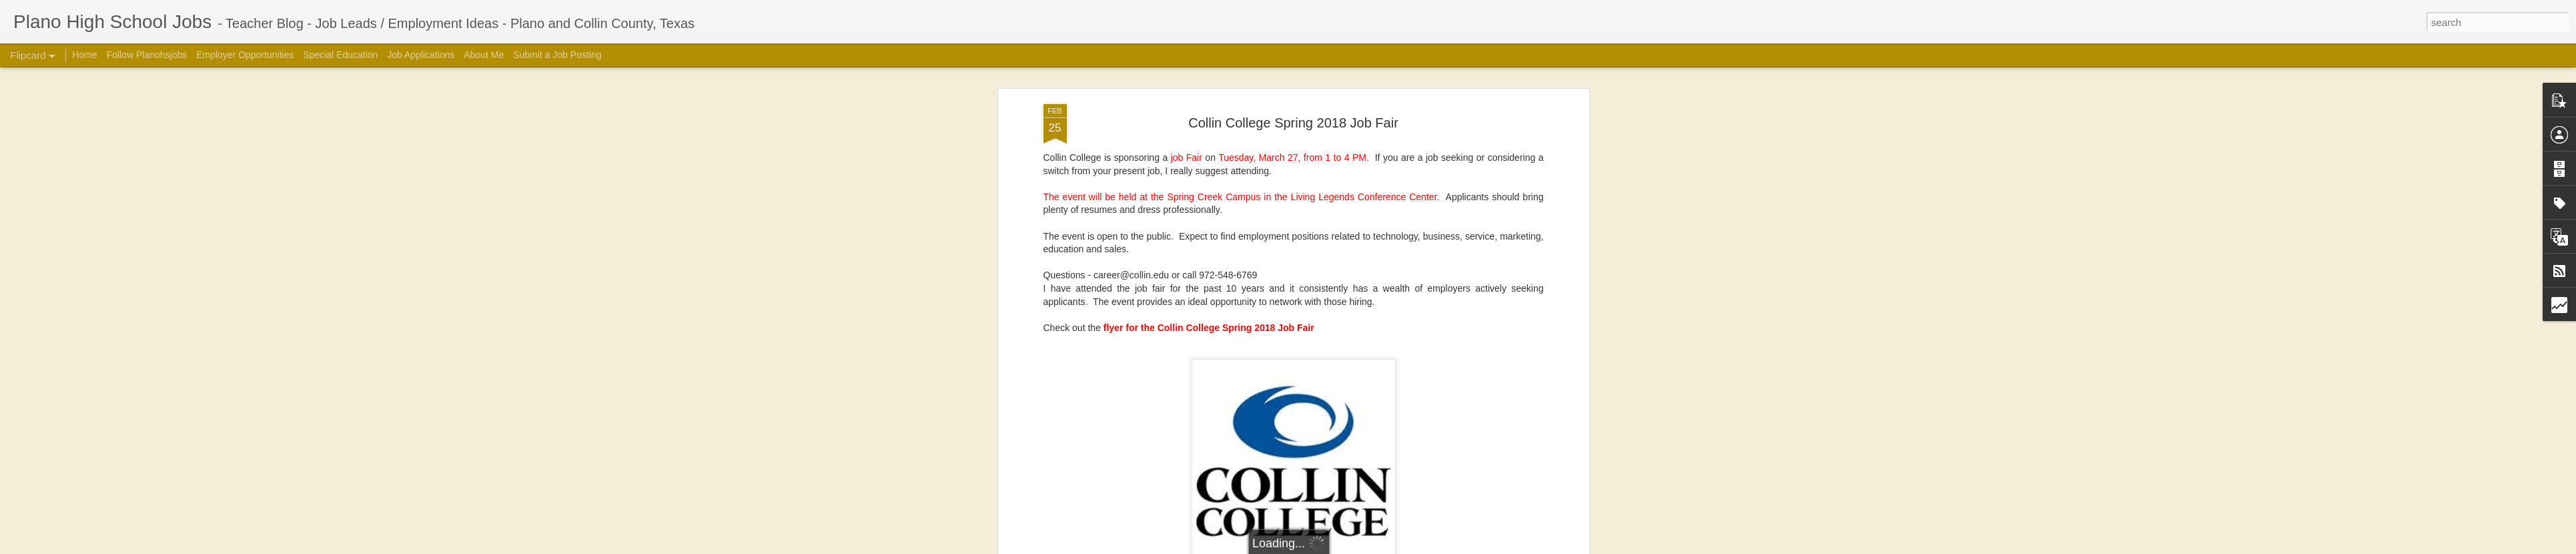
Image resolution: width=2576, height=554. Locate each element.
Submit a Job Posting (557, 54)
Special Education (340, 54)
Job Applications (420, 54)
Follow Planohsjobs (147, 54)
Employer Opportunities (245, 54)
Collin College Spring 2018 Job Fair (1293, 71)
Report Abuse (1517, 547)
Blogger (1478, 547)
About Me (484, 54)
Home (84, 54)
